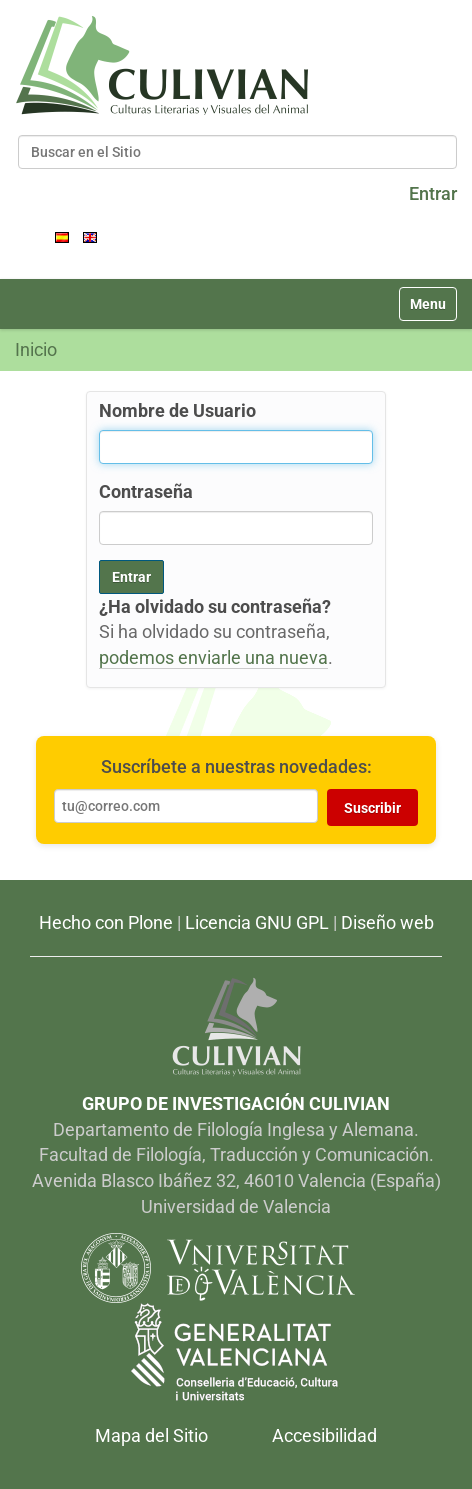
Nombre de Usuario (177, 410)
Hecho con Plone (106, 922)
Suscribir (372, 808)
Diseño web (387, 922)
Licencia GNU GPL (257, 922)
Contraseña (146, 491)
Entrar (433, 193)
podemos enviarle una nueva (213, 657)
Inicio (36, 349)
